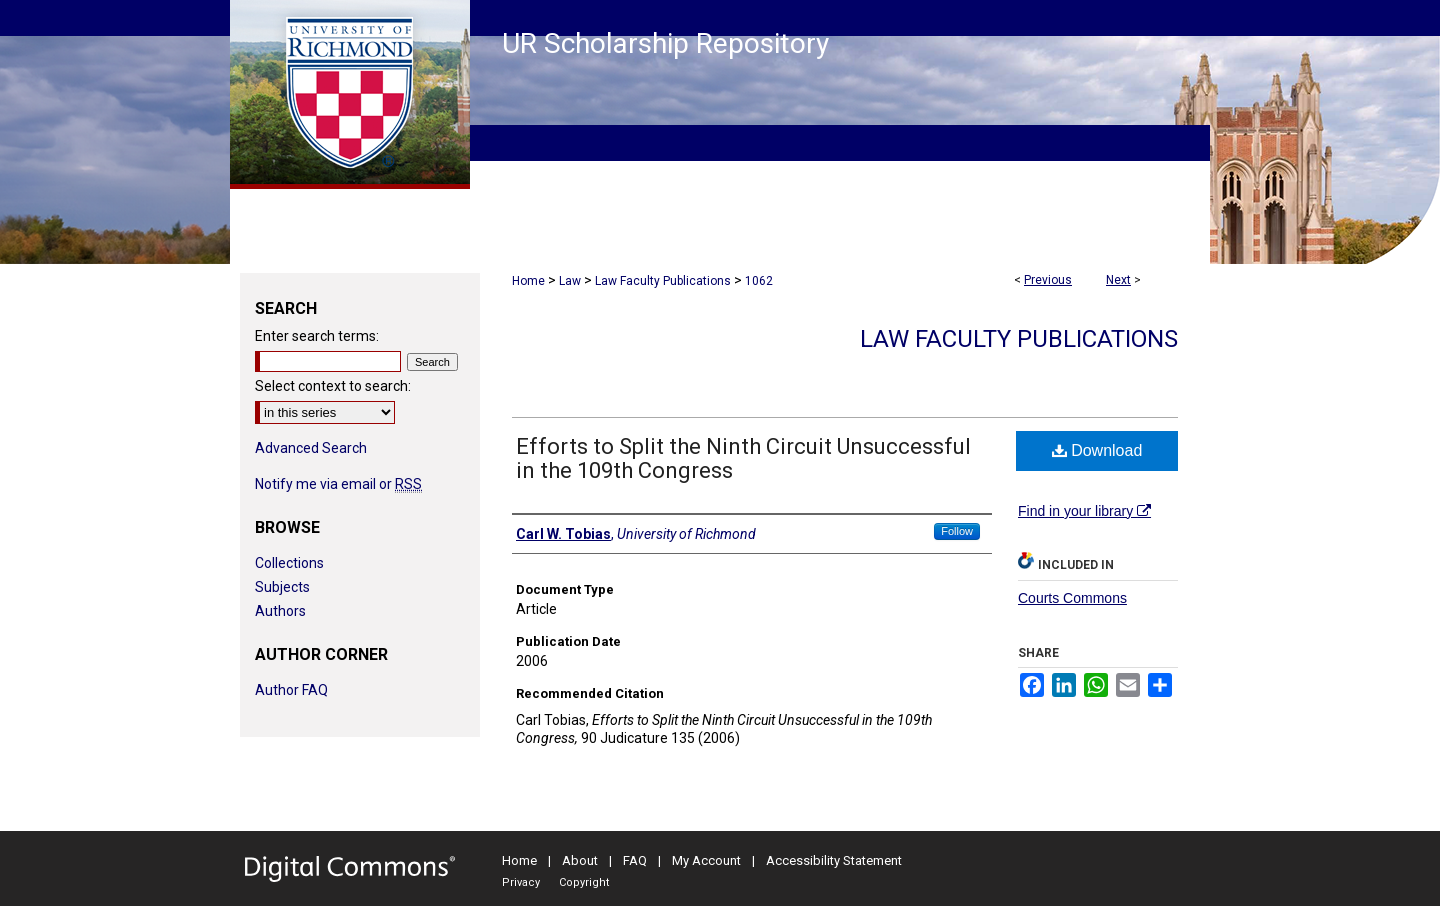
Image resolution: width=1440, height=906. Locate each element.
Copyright (584, 882)
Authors (280, 611)
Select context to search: (333, 386)
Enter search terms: (317, 336)
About (580, 860)
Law (570, 281)
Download (1097, 450)
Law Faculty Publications (663, 281)
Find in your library (1084, 511)
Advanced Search (311, 448)
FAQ (635, 860)
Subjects (282, 587)
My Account (706, 860)
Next (1118, 280)
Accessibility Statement (834, 860)
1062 (759, 281)
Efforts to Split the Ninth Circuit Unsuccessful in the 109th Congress (743, 458)
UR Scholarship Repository (665, 43)
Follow (957, 531)
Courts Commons (1072, 598)
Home (528, 281)
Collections (289, 563)
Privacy (521, 882)
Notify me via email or (338, 484)
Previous (1048, 280)
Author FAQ (291, 690)
